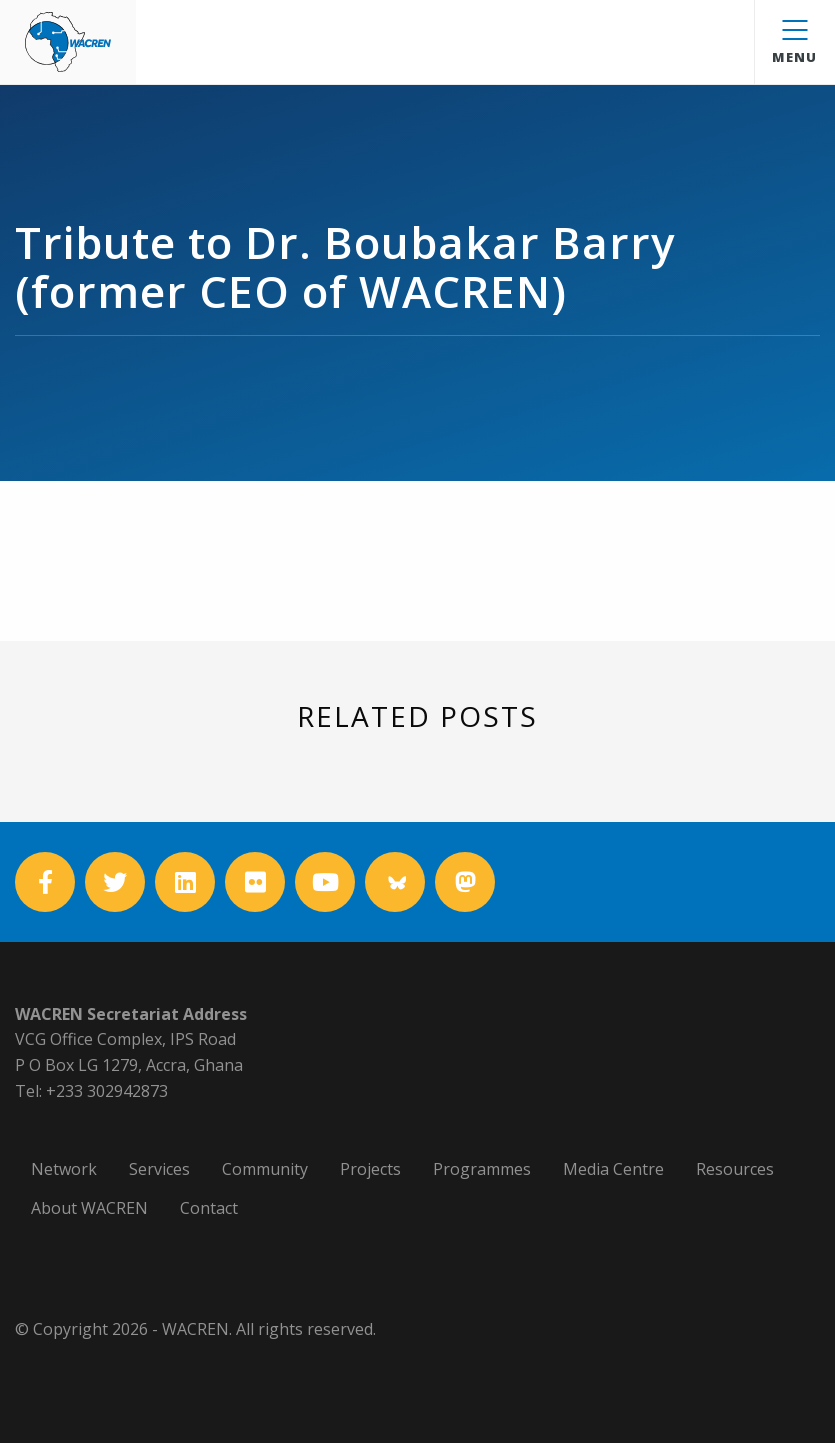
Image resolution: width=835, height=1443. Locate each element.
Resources (735, 1169)
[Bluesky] (395, 882)
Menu (794, 43)
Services (159, 1169)
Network (64, 1169)
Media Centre (613, 1169)
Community (265, 1169)
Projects (370, 1169)
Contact (209, 1208)
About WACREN (89, 1208)
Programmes (482, 1169)
